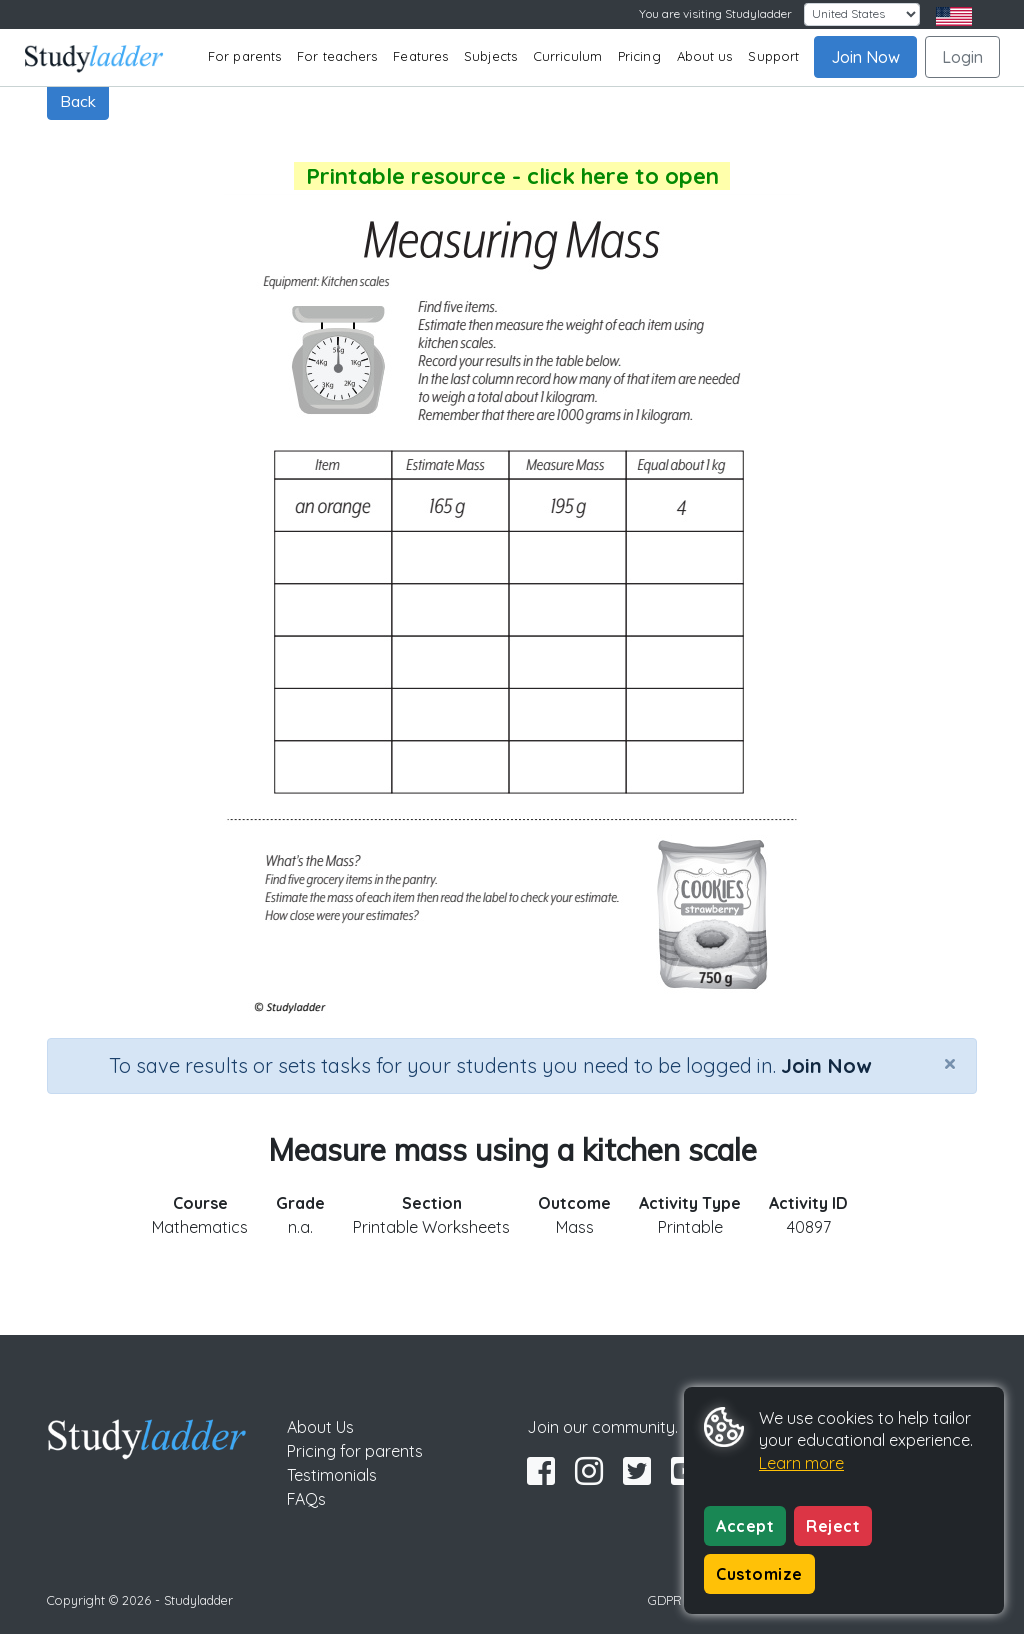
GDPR (665, 1600)
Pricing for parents (355, 1451)
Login (962, 57)
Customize (759, 1574)
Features (420, 56)
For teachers (337, 56)
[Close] (950, 1063)
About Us (320, 1427)
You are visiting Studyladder (715, 13)
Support (773, 56)
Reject (833, 1526)
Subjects (490, 56)
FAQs (306, 1499)
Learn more (801, 1463)
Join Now (865, 57)
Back (78, 101)
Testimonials (332, 1475)
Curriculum (567, 56)
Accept (745, 1526)
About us (705, 56)
